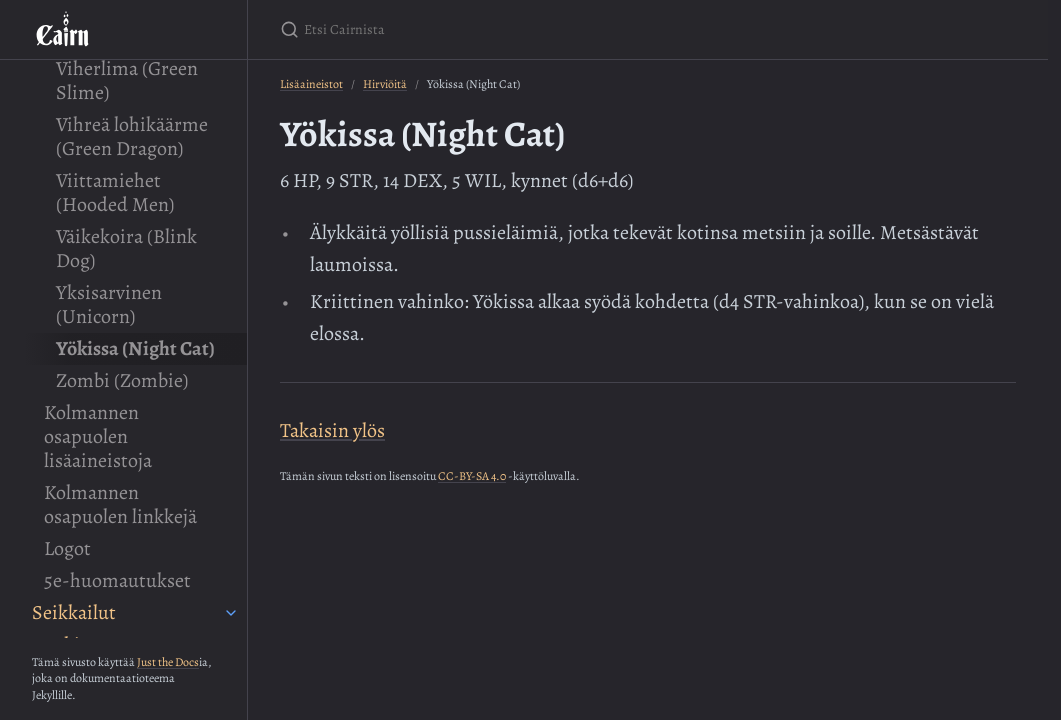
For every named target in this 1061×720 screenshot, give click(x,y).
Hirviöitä (385, 84)
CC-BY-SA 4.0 (472, 476)
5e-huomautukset (117, 580)
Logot (67, 548)
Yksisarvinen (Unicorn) (109, 304)
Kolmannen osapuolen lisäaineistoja (98, 436)
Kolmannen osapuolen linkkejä (120, 504)
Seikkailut (74, 612)
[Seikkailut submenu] (231, 613)
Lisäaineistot (311, 84)
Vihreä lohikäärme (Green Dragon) (132, 136)
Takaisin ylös (332, 430)
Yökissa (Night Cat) (135, 348)
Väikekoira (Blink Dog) (126, 248)
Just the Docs (168, 662)
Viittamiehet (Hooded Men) (115, 192)
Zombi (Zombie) (122, 380)
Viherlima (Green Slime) (127, 80)
